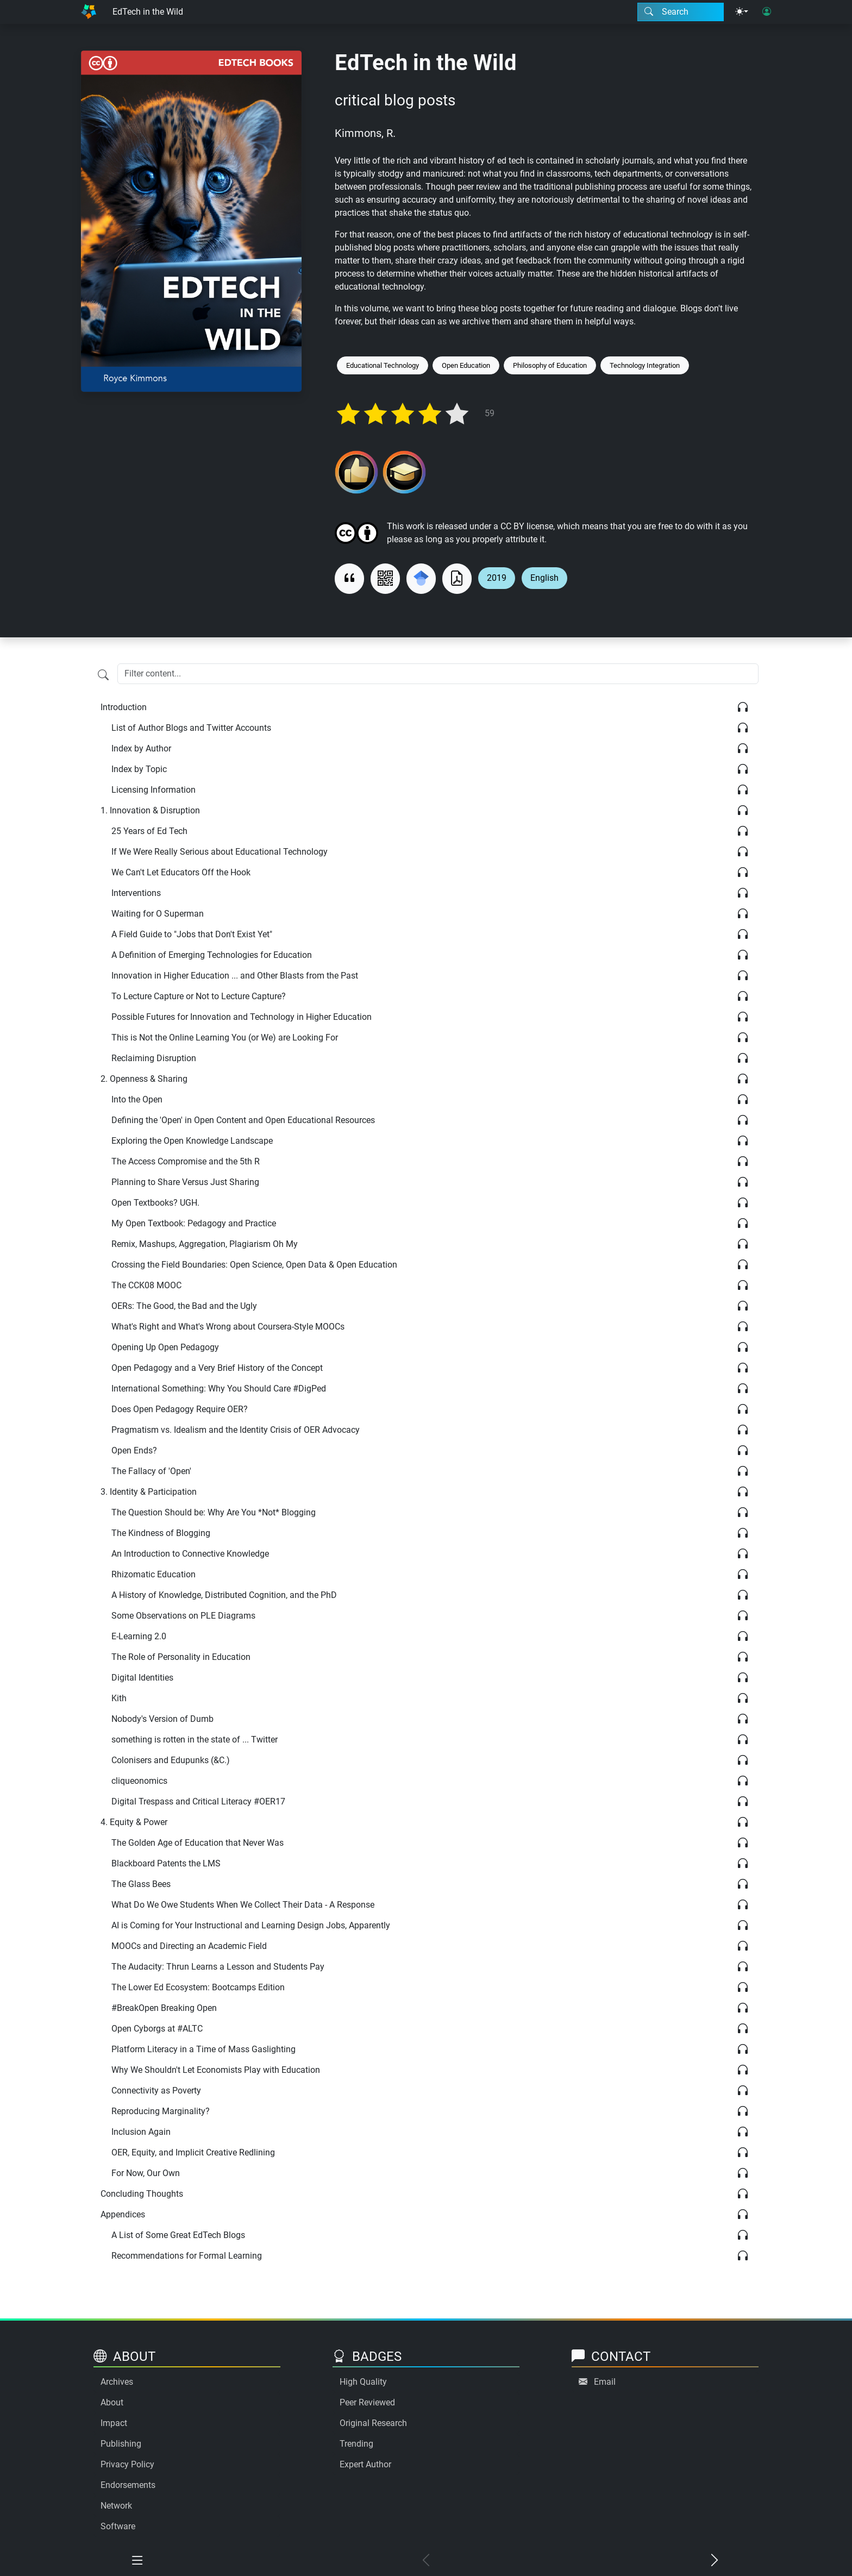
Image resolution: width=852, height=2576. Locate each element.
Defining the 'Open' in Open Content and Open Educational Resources (243, 1120)
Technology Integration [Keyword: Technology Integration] (645, 365)
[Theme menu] (741, 12)
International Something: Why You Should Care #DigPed (218, 1388)
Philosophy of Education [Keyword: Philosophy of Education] (550, 365)
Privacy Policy (127, 2464)
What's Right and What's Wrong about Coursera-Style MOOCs (227, 1326)
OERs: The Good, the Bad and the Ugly (184, 1306)
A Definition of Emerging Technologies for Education (211, 955)
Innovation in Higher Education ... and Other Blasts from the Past (234, 975)
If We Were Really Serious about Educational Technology (219, 852)
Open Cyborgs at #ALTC (157, 2028)
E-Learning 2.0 (138, 1636)
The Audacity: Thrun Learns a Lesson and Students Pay (217, 1966)
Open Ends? (134, 1450)
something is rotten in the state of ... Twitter (194, 1739)
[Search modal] (680, 12)
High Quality (363, 2382)
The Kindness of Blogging (160, 1533)
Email (605, 2382)
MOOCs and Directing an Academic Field (189, 1946)
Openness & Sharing (144, 1079)
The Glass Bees (141, 1884)
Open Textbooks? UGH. (155, 1203)
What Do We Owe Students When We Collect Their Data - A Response (242, 1905)
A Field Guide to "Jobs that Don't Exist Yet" (191, 934)
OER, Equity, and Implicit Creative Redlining (193, 2152)
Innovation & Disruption (150, 810)
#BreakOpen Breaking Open (164, 2008)
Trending (356, 2444)
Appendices (123, 2214)
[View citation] (349, 578)
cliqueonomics (139, 1781)
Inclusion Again (141, 2132)
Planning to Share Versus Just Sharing (185, 1182)
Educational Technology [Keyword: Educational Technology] (382, 365)
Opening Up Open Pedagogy (165, 1347)
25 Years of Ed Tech (149, 831)
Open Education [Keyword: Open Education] (466, 365)
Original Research (373, 2423)
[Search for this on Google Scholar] (421, 578)
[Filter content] (103, 675)
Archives (117, 2382)
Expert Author (365, 2464)
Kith (119, 1698)
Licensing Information (153, 790)
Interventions (136, 893)
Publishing (121, 2444)
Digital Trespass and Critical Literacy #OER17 (198, 1801)
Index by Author (141, 748)
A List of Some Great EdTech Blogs (178, 2235)
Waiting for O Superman (157, 913)
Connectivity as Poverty (156, 2090)
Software (118, 2526)
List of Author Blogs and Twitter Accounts (191, 728)
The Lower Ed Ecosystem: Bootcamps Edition (198, 1987)
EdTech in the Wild (147, 12)
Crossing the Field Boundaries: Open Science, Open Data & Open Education (254, 1264)
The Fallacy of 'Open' (151, 1471)
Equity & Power (134, 1822)
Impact (114, 2423)
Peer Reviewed (367, 2402)
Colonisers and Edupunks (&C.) (170, 1760)
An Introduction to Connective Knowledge (190, 1554)
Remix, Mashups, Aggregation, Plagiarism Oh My (204, 1244)
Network (116, 2505)
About (112, 2402)
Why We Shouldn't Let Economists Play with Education (215, 2070)
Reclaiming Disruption (153, 1058)
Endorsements (128, 2485)
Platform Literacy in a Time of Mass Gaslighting (203, 2049)
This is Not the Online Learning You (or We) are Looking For (224, 1037)
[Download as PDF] (457, 578)
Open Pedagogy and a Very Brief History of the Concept (217, 1368)
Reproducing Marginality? (160, 2111)
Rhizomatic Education (153, 1574)
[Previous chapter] (426, 2561)
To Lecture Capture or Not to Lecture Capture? (198, 996)
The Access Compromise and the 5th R (185, 1161)
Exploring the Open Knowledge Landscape (192, 1141)
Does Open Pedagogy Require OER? (179, 1409)
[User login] (766, 12)
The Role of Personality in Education (180, 1657)
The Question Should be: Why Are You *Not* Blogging (213, 1512)
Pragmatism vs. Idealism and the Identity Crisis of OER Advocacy (235, 1430)
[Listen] (743, 707)
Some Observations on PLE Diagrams (183, 1615)
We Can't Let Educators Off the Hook (180, 872)
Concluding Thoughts (142, 2194)
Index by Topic (139, 769)
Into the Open (136, 1099)
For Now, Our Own (145, 2173)
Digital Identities (142, 1677)
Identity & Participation (149, 1492)
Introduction (124, 707)
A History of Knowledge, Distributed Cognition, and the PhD (224, 1595)
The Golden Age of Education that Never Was (197, 1843)
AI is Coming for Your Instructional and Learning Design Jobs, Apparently (250, 1925)
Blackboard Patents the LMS (166, 1863)
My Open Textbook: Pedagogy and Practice (193, 1223)
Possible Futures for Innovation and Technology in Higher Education (241, 1017)
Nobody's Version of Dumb (162, 1719)
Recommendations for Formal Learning (186, 2256)
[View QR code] (385, 578)
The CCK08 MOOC (146, 1285)
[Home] (88, 12)
